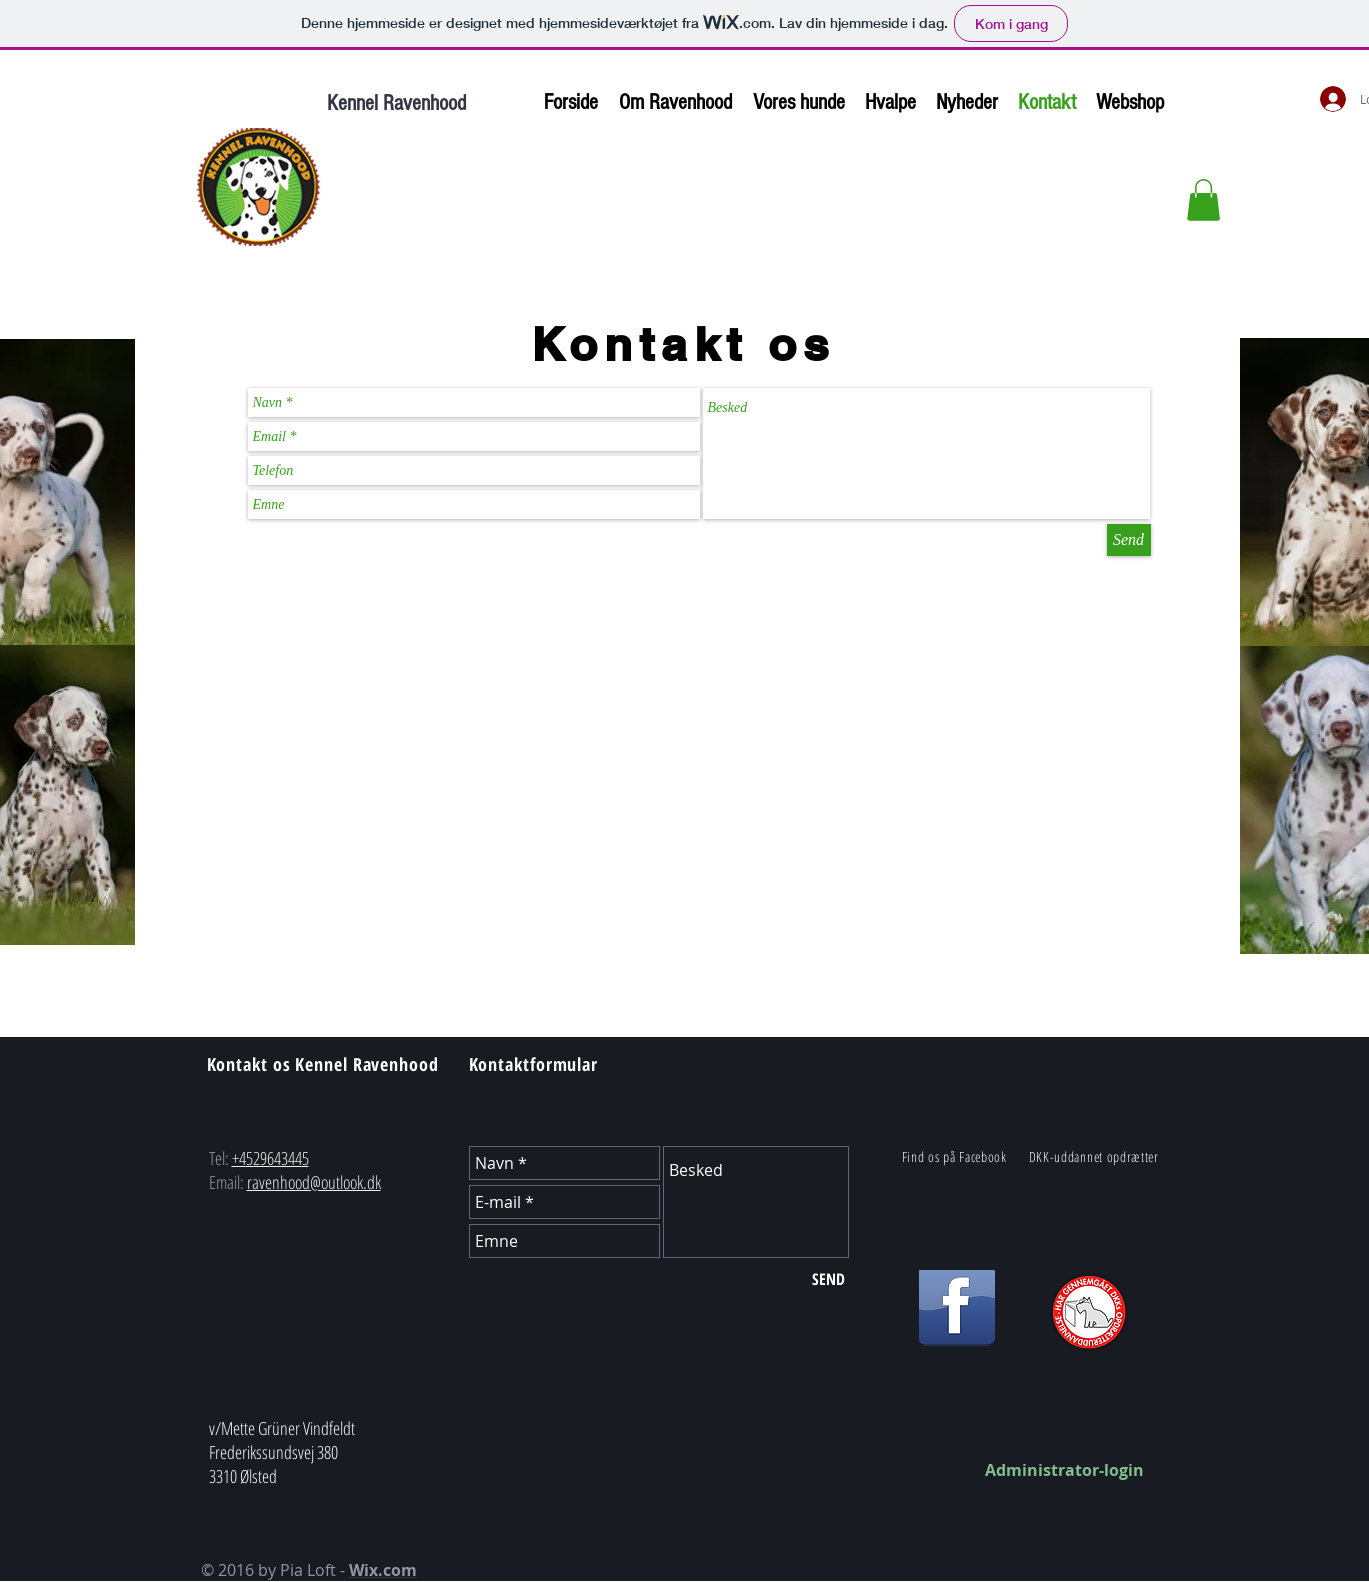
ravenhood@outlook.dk (314, 1182)
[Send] (1129, 540)
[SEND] (828, 1279)
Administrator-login (1064, 1470)
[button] (1203, 200)
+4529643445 (270, 1158)
